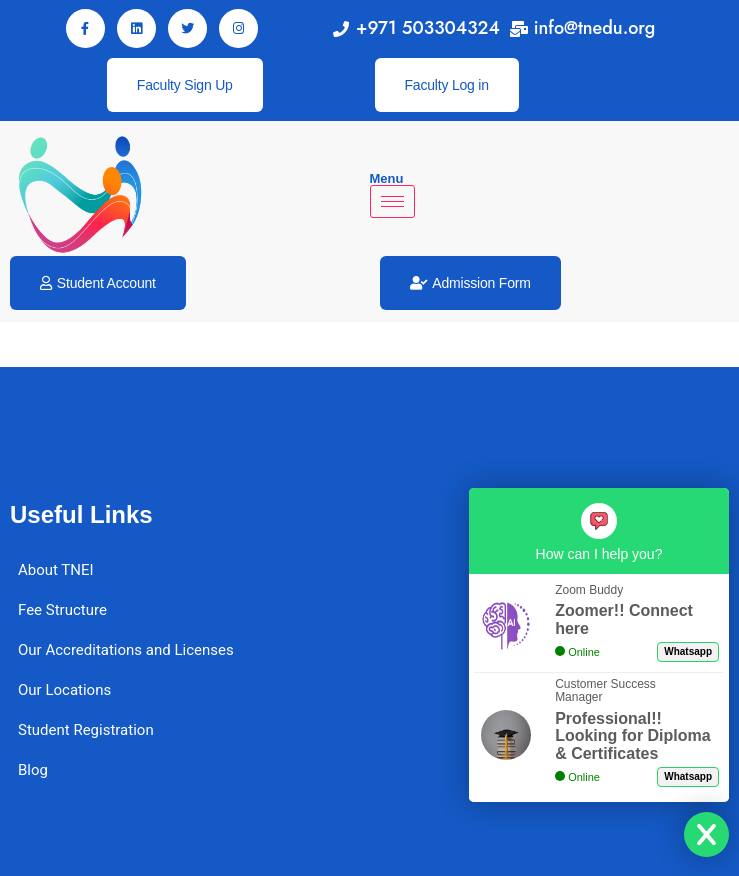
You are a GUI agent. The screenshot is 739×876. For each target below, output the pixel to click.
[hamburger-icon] (392, 201)
